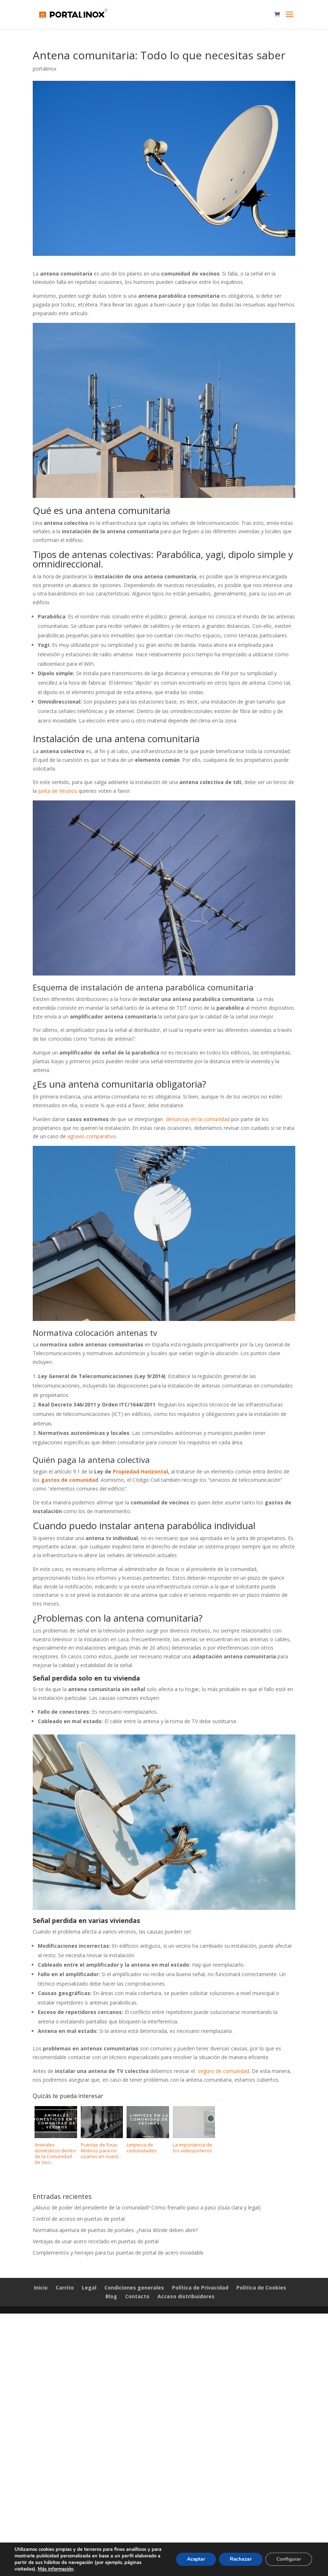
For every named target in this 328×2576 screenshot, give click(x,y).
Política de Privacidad (200, 2287)
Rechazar (241, 2559)
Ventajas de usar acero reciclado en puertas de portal (96, 2241)
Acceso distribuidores (186, 2296)
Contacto (137, 2296)
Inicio (41, 2287)
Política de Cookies (261, 2287)
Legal (89, 2287)
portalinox (44, 68)
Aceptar (196, 2559)
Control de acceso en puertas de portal (79, 2218)
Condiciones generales (134, 2287)
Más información (55, 2569)
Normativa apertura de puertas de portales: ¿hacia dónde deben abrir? (115, 2230)
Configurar (288, 2559)
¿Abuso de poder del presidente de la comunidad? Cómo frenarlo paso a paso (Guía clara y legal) (147, 2207)
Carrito (65, 2287)
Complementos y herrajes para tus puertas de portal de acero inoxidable (118, 2252)
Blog (111, 2296)
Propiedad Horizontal (140, 1471)
